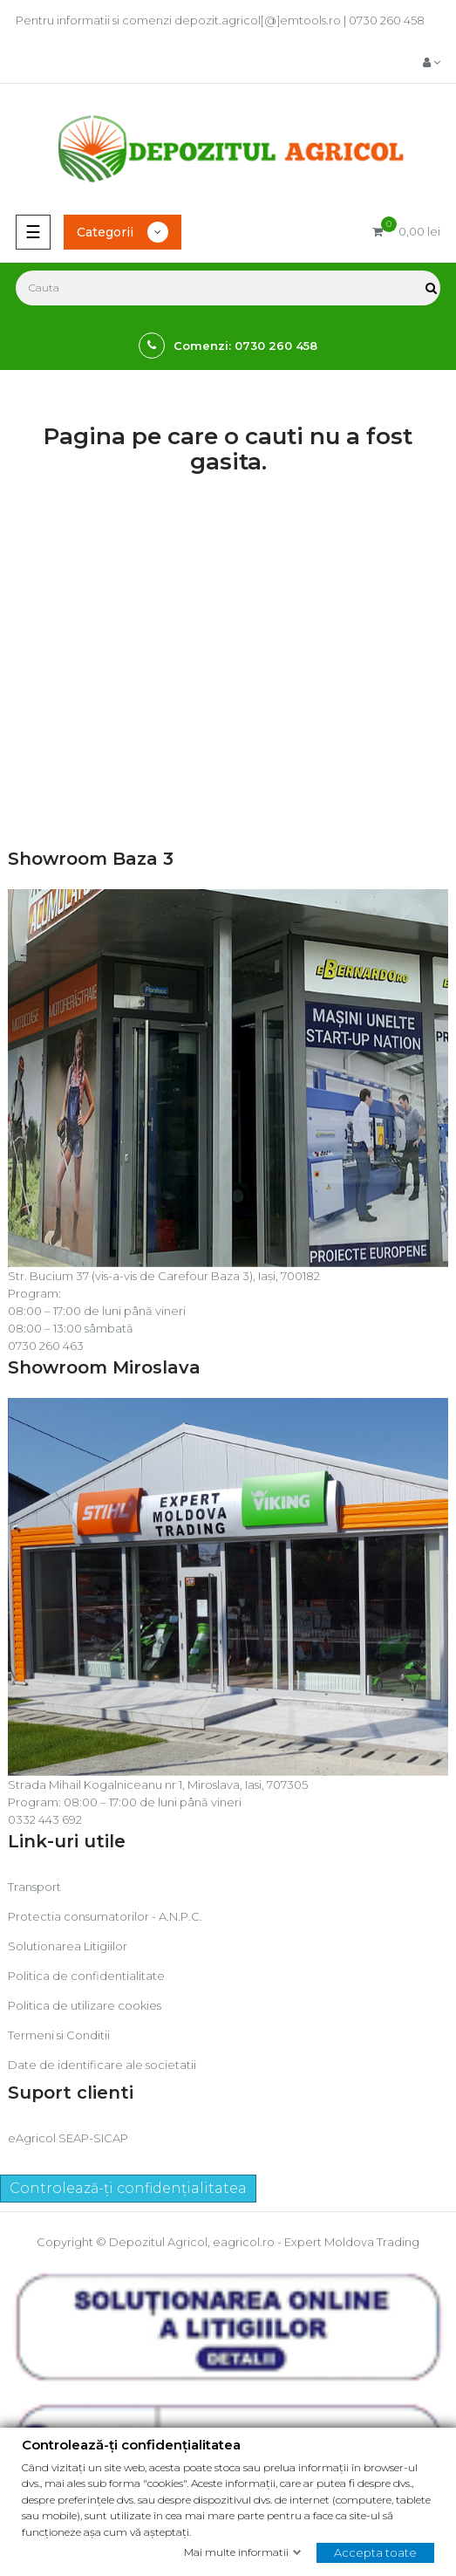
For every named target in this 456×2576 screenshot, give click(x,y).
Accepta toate (375, 2552)
